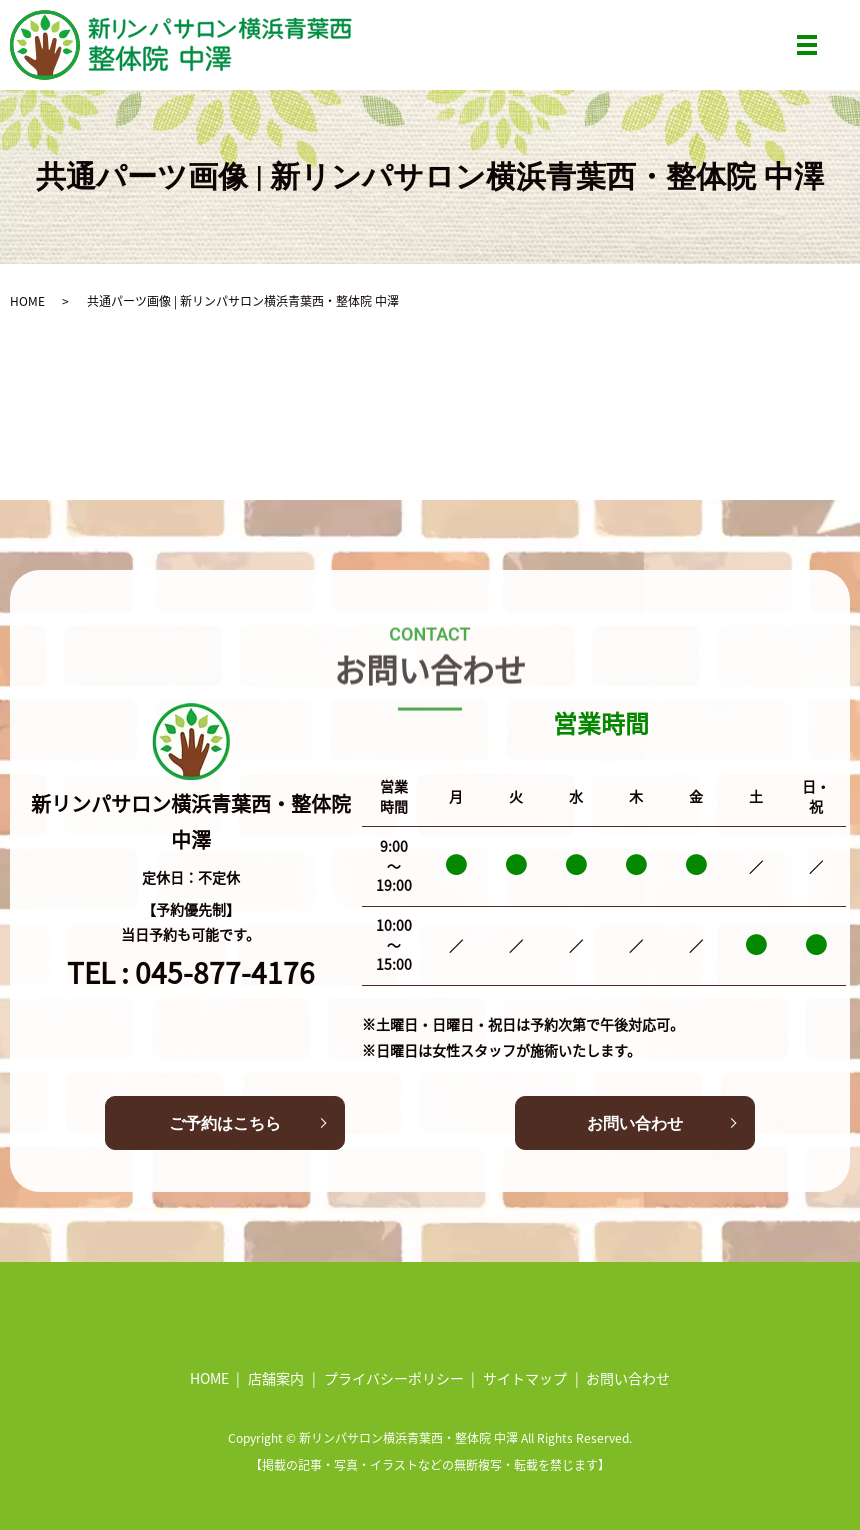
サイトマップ (525, 1378)
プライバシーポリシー (394, 1378)
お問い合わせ (635, 1123)
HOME (27, 300)
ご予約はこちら (225, 1123)
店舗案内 (276, 1378)
